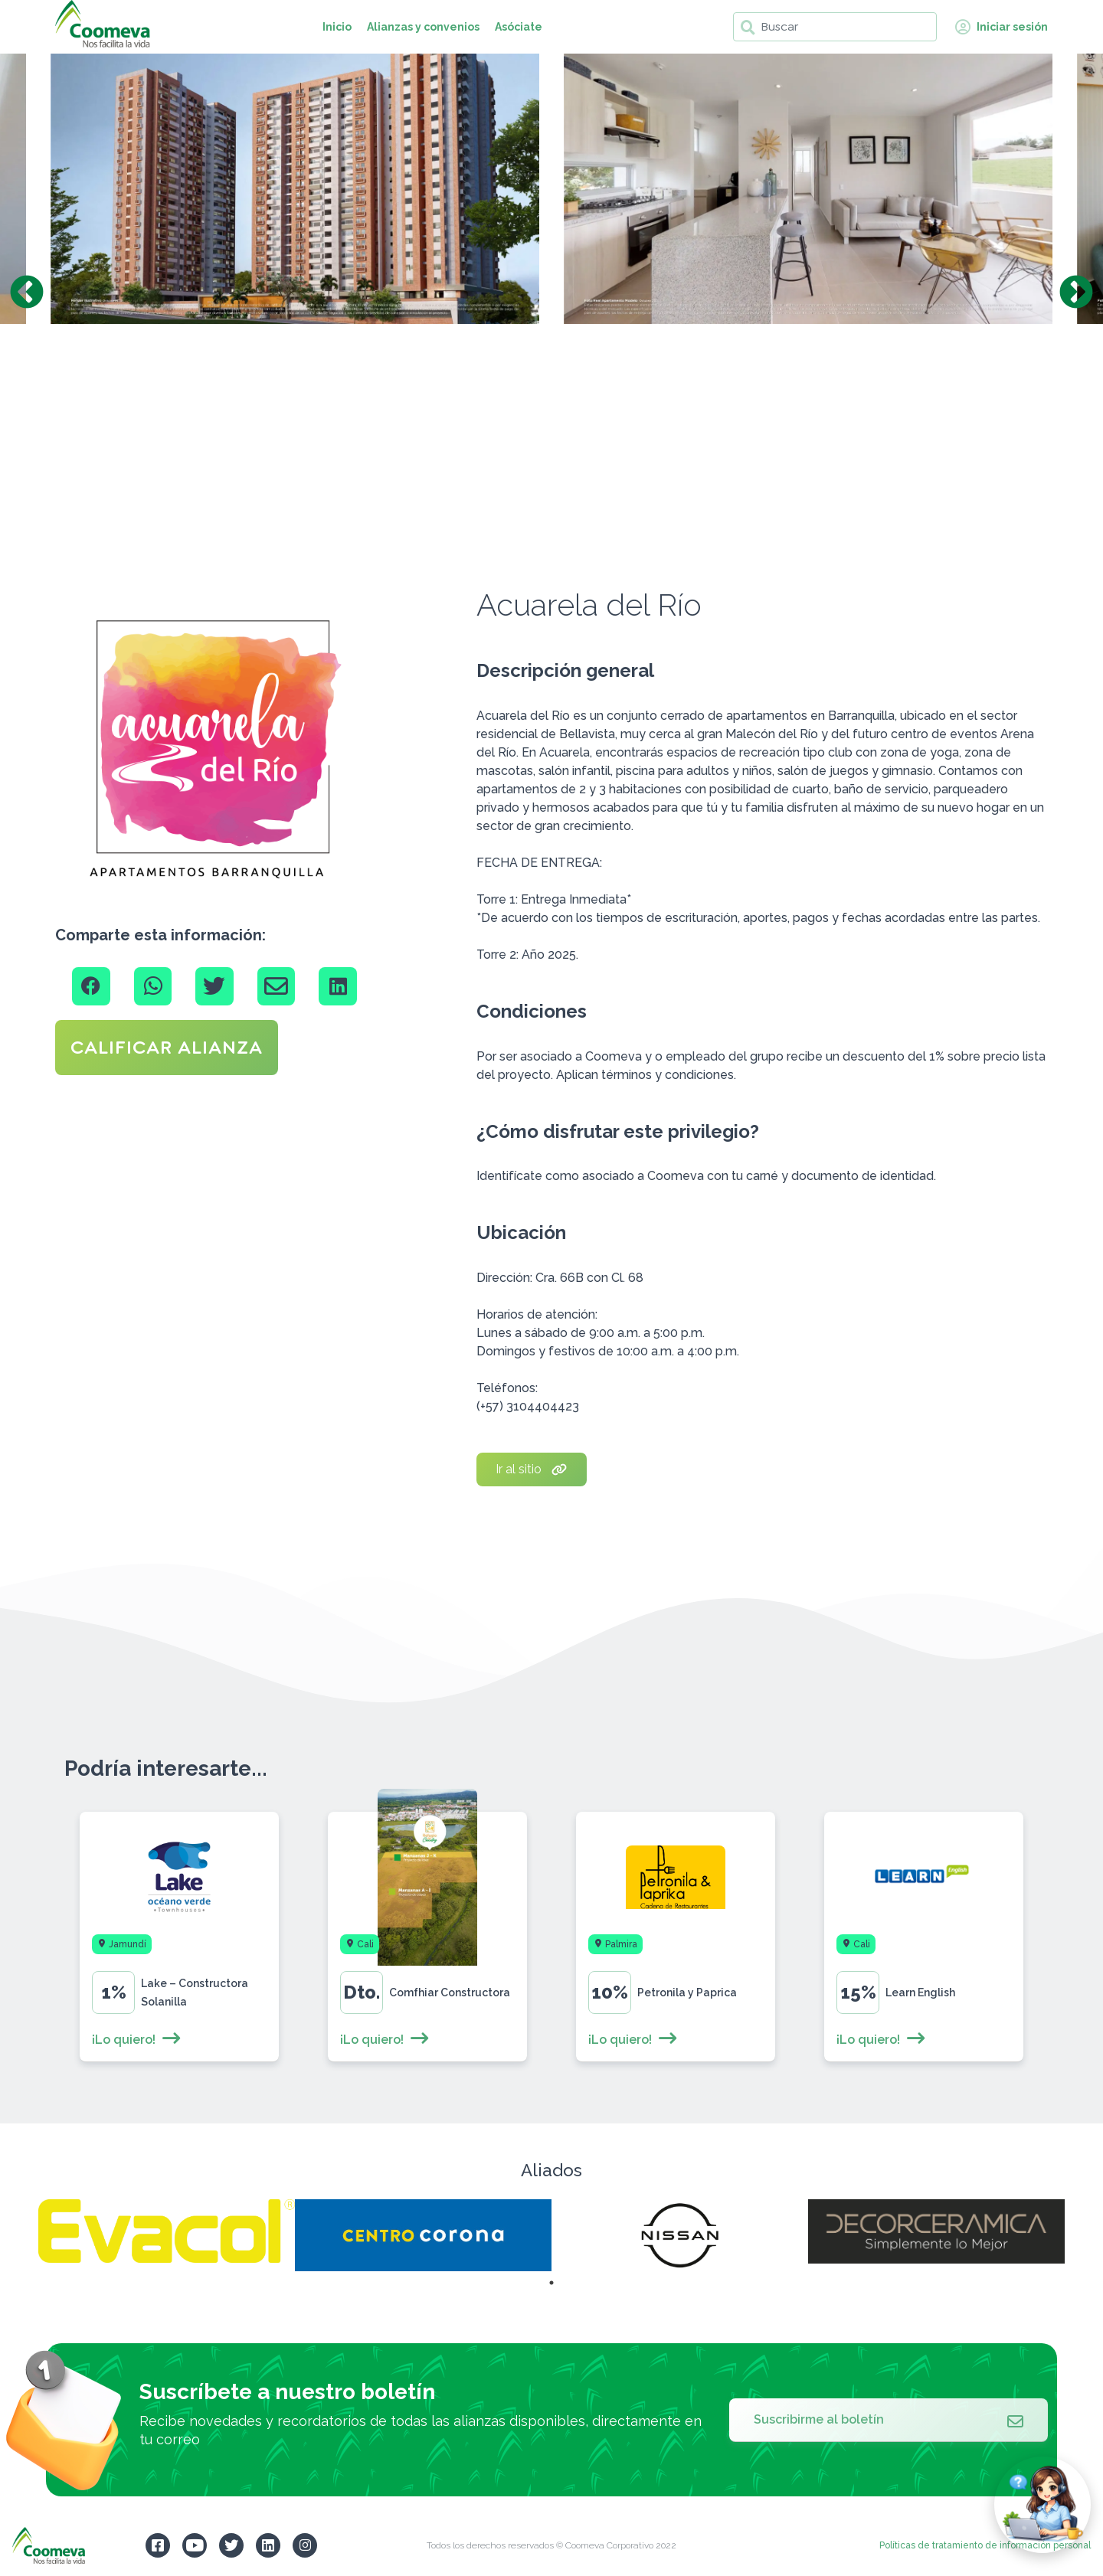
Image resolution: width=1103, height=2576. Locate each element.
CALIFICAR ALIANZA (166, 1047)
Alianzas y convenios (423, 27)
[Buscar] (835, 26)
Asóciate (518, 27)
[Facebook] (91, 986)
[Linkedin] (338, 986)
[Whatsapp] (153, 986)
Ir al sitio (532, 1469)
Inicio (337, 27)
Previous (27, 293)
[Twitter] (214, 986)
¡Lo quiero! (137, 2039)
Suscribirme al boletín (888, 2419)
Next (1076, 293)
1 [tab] (551, 2282)
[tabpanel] (166, 2231)
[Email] (276, 986)
